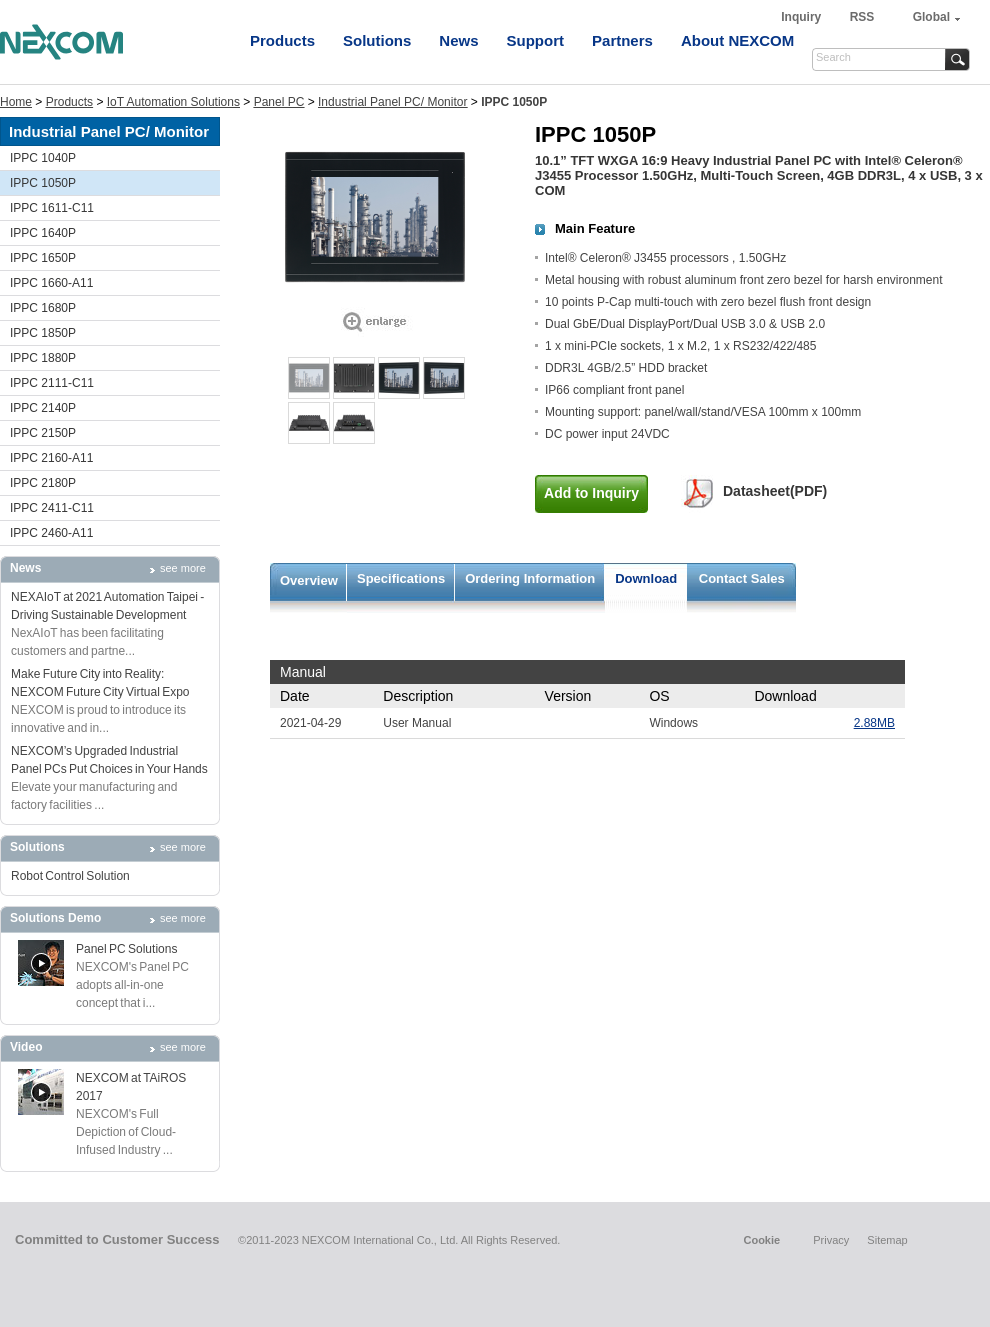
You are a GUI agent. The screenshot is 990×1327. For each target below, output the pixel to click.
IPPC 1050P (43, 183)
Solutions (377, 40)
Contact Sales (742, 578)
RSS (862, 17)
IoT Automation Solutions (173, 102)
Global (931, 17)
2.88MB (874, 723)
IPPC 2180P (43, 483)
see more (183, 568)
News (458, 40)
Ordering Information (530, 578)
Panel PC (279, 102)
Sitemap (887, 1240)
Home (16, 102)
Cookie (761, 1240)
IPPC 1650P (43, 258)
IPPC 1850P (43, 333)
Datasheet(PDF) (775, 491)
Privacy (831, 1240)
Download (646, 578)
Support (536, 40)
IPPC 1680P (43, 308)
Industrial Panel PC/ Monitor (392, 102)
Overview (309, 580)
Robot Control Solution (70, 876)
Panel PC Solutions (126, 949)
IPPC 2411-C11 (52, 508)
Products (282, 40)
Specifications (401, 578)
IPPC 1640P (43, 233)
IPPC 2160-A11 (51, 458)
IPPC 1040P (43, 158)
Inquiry (802, 17)
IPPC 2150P (43, 433)
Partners (622, 40)
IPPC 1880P (43, 358)
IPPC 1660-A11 (51, 283)
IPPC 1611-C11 (52, 208)
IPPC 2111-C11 (52, 383)
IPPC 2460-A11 (51, 533)
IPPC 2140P (43, 408)
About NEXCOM (737, 40)
